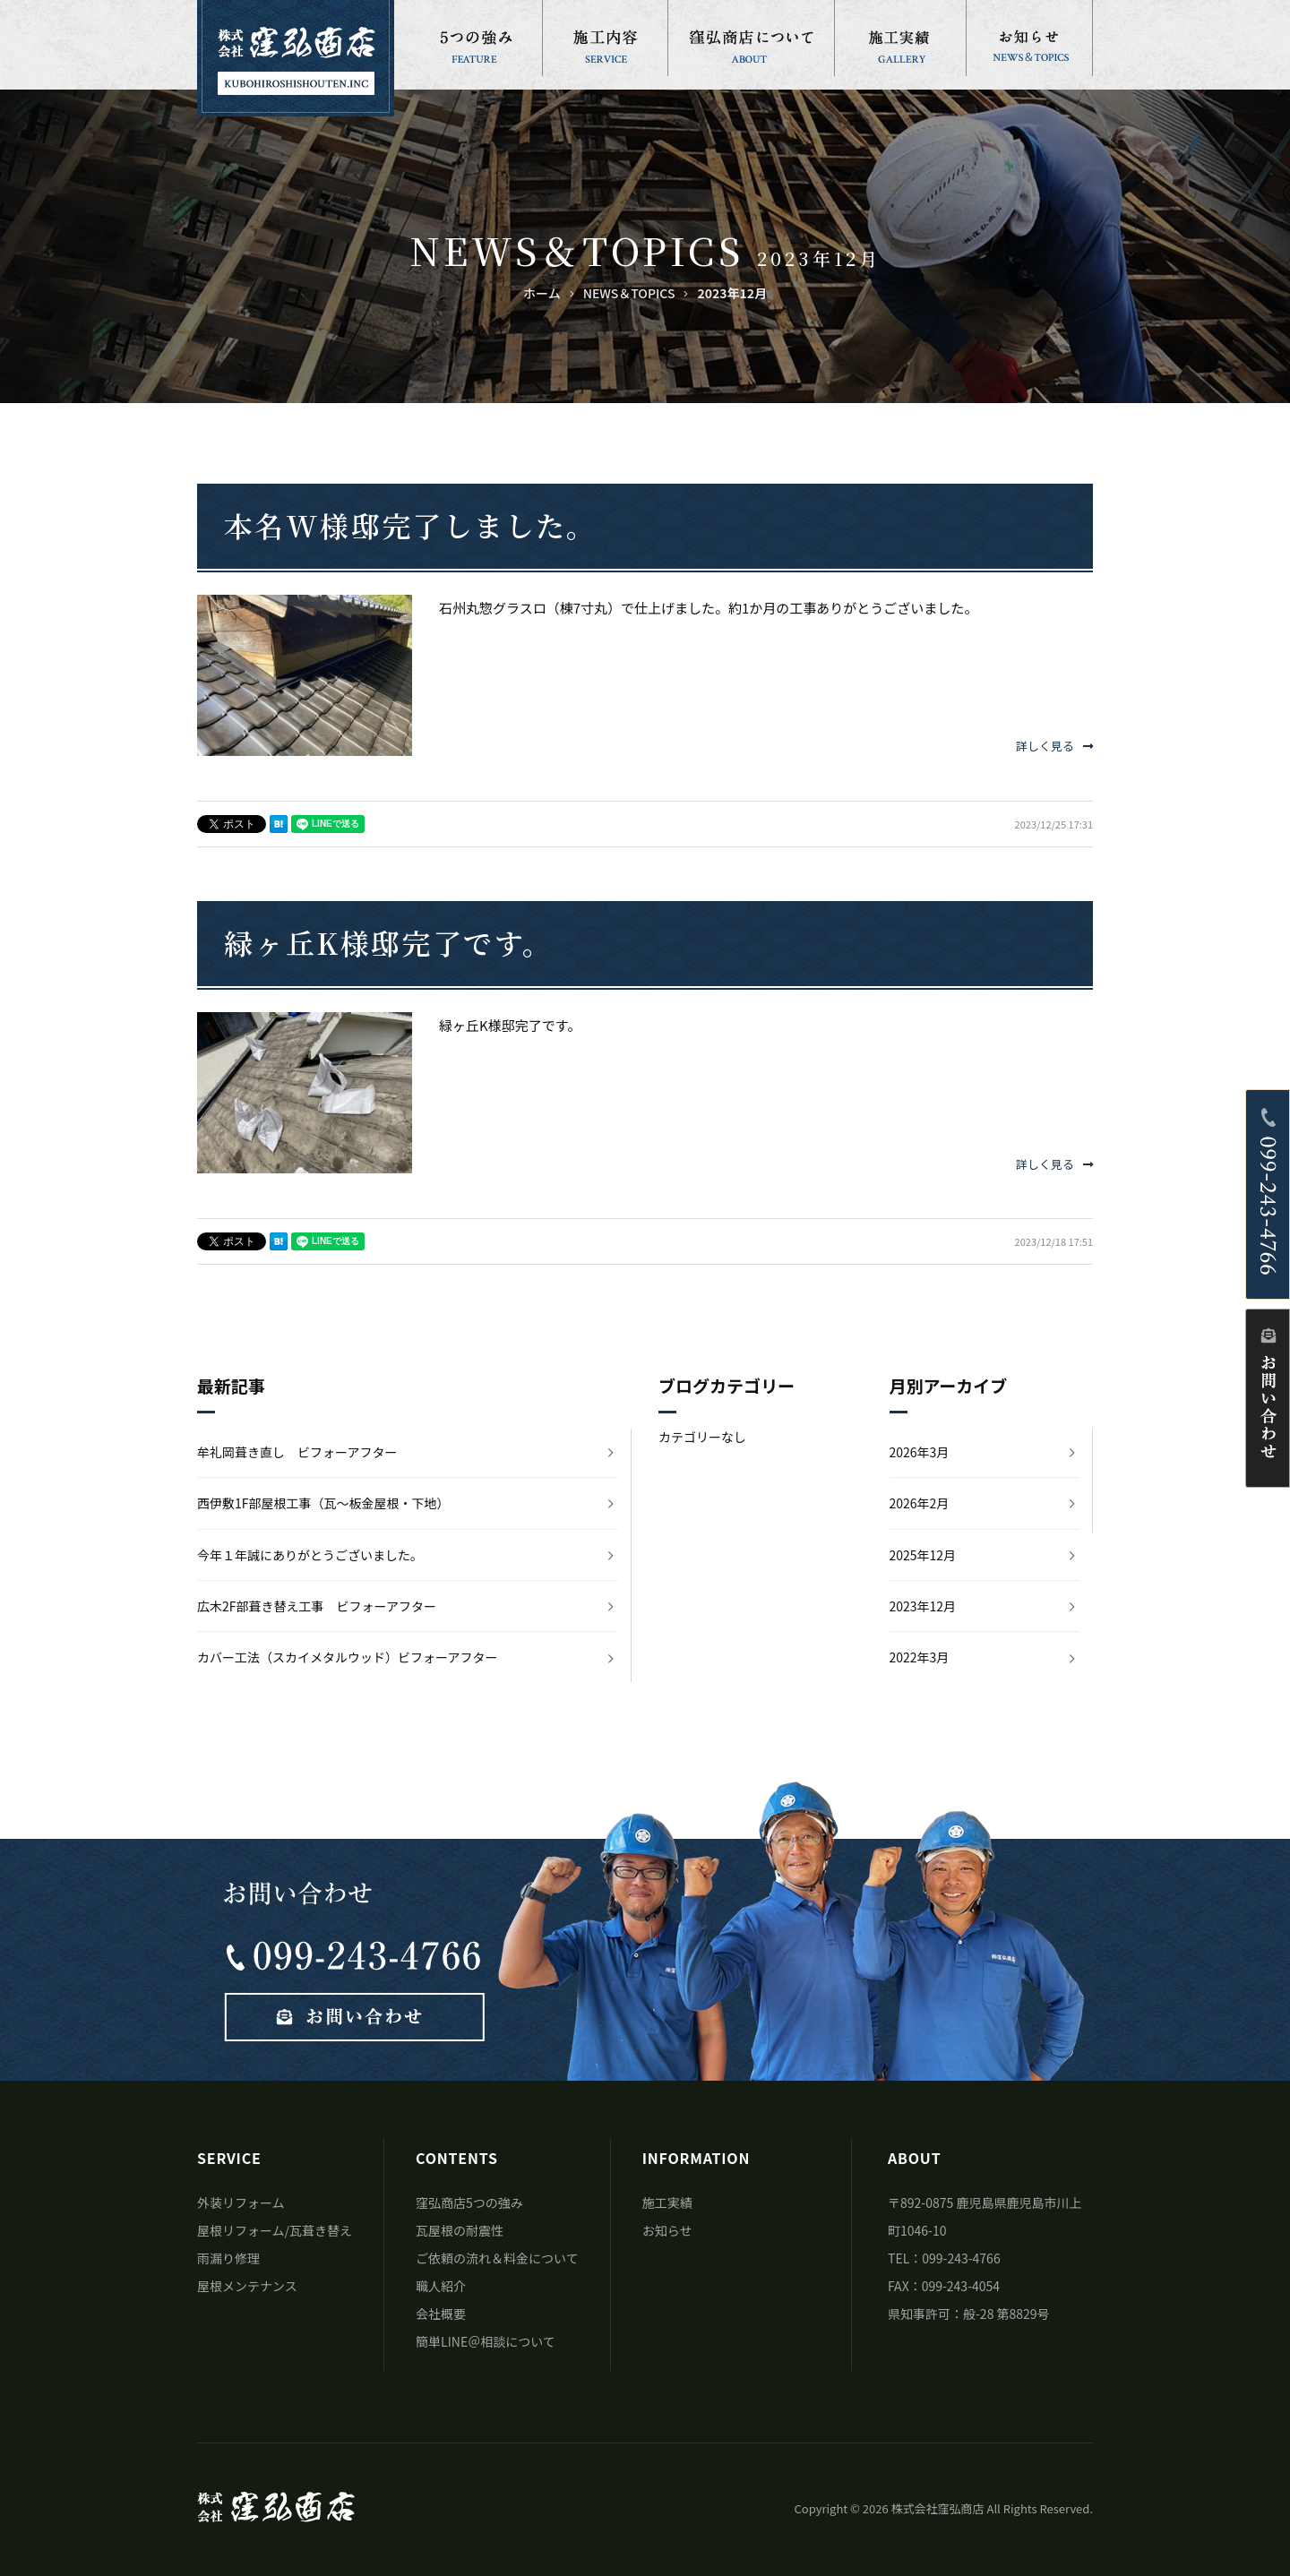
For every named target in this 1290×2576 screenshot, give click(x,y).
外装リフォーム (241, 2202)
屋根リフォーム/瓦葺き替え (274, 2230)
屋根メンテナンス (247, 2286)
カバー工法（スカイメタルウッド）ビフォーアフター (347, 1657)
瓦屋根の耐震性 (459, 2230)
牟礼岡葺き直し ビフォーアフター (297, 1452)
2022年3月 (920, 1657)
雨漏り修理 (228, 2258)
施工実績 (667, 2202)
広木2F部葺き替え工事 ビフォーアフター (316, 1606)
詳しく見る (1054, 745)
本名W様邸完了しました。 (411, 524)
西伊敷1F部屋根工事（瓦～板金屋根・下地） (323, 1503)
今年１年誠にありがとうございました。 (310, 1555)
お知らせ (667, 2230)
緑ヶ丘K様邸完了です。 (388, 942)
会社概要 (441, 2314)
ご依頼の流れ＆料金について (497, 2258)
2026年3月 (920, 1452)
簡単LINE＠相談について (485, 2341)
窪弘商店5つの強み (469, 2202)
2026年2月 (920, 1503)
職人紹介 (441, 2286)
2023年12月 (923, 1606)
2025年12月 (923, 1555)
